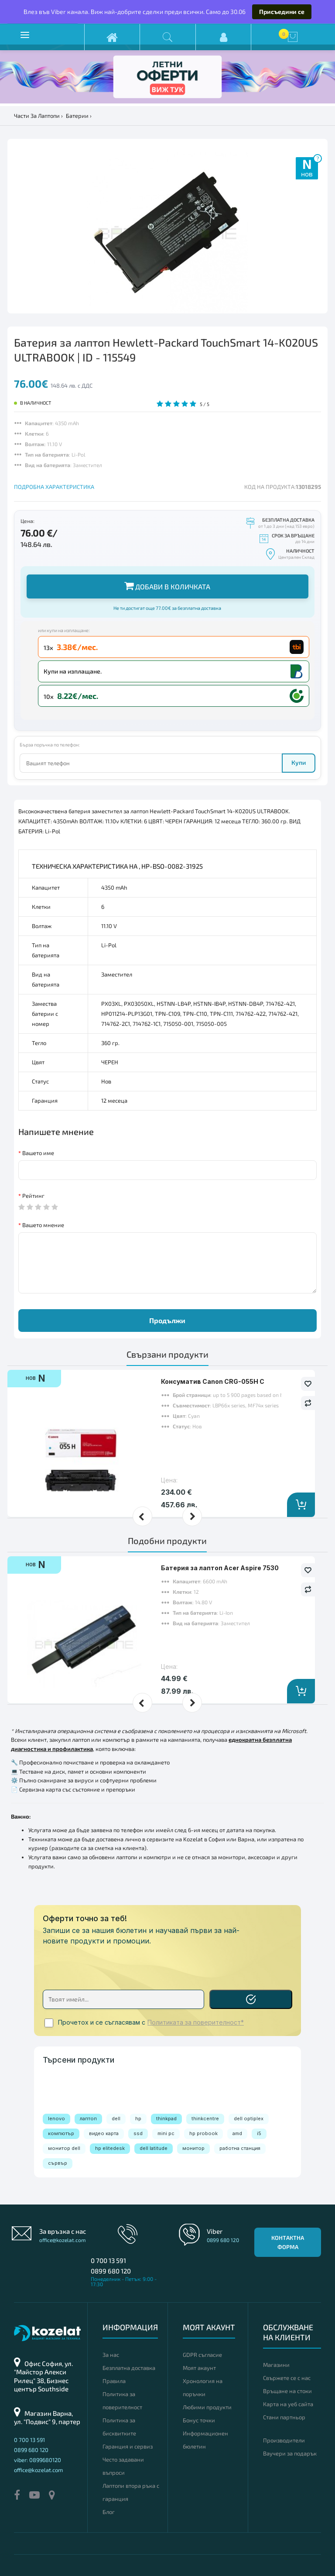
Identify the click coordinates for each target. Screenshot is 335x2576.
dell (116, 2118)
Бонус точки (199, 2420)
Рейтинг (33, 1195)
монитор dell (64, 2148)
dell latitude (154, 2148)
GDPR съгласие (202, 2354)
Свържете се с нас (287, 2377)
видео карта (104, 2133)
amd (237, 2133)
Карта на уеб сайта (288, 2404)
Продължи (167, 1320)
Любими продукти (207, 2407)
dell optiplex (248, 2118)
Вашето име (38, 1152)
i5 (259, 2133)
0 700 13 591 (108, 2260)
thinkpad (166, 2118)
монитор (193, 2148)
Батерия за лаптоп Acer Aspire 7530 (220, 1568)
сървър (57, 2163)
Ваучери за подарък (290, 2453)
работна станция (239, 2148)
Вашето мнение (43, 1224)
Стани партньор (284, 2417)
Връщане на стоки (287, 2390)
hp (138, 2118)
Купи (298, 762)
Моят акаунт (199, 2367)
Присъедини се (281, 11)
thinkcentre (205, 2118)
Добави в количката (167, 586)
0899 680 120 (111, 2271)
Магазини (276, 2364)
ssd (138, 2133)
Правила (114, 2380)
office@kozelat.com (62, 2240)
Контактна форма (287, 2242)
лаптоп (88, 2118)
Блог (109, 2511)
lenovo (56, 2118)
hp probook (203, 2133)
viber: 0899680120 (37, 2459)
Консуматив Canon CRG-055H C (212, 1381)
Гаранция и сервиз (128, 2446)
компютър (61, 2133)
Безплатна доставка (129, 2367)
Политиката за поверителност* (195, 2022)
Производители (284, 2440)
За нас (111, 2354)
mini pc (165, 2133)
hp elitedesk (110, 2148)
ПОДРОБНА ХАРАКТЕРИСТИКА (54, 486)
